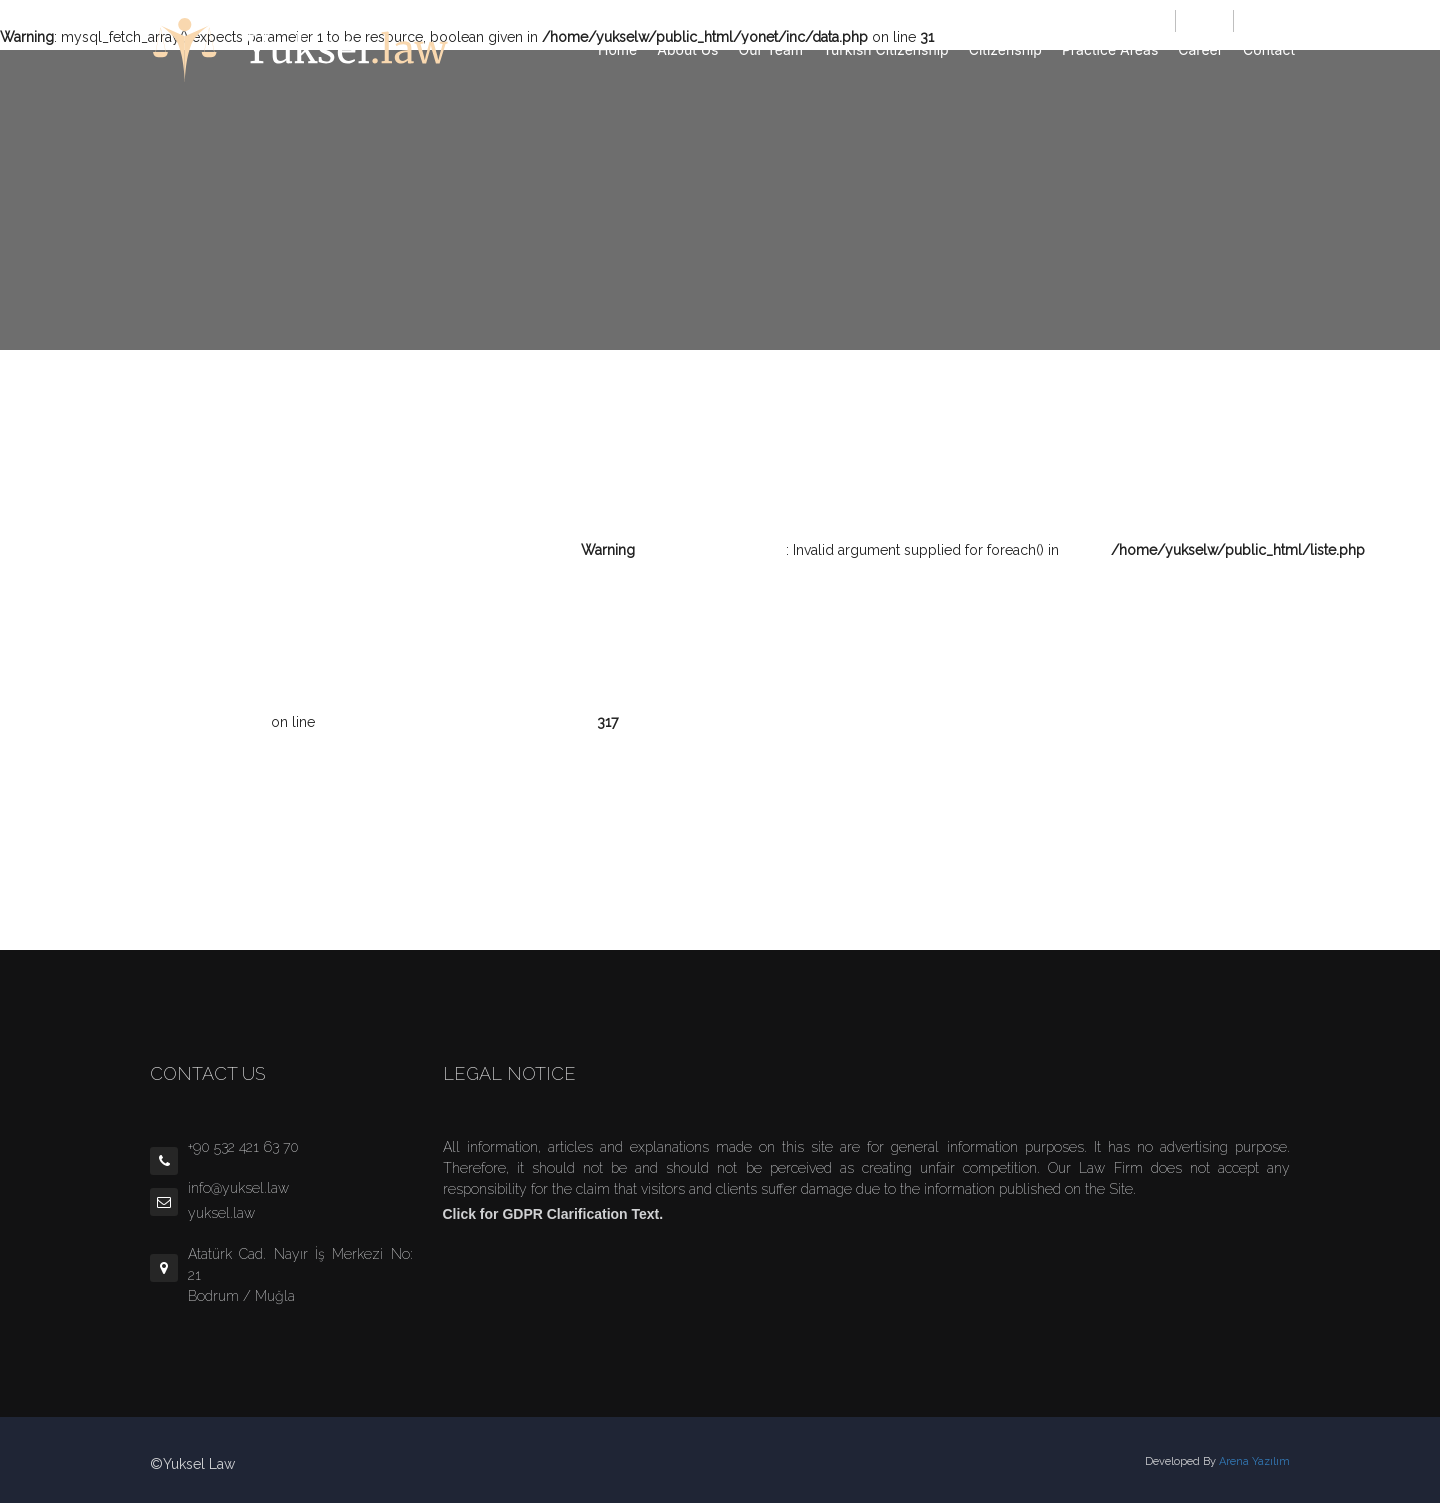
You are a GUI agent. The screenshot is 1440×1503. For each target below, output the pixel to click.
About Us (687, 49)
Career (1200, 49)
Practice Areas (1110, 49)
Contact (1269, 49)
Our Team (771, 49)
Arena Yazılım (1254, 1461)
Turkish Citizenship (886, 49)
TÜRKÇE (1204, 20)
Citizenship (1005, 49)
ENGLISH (1264, 20)
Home (617, 49)
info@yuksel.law (1125, 20)
